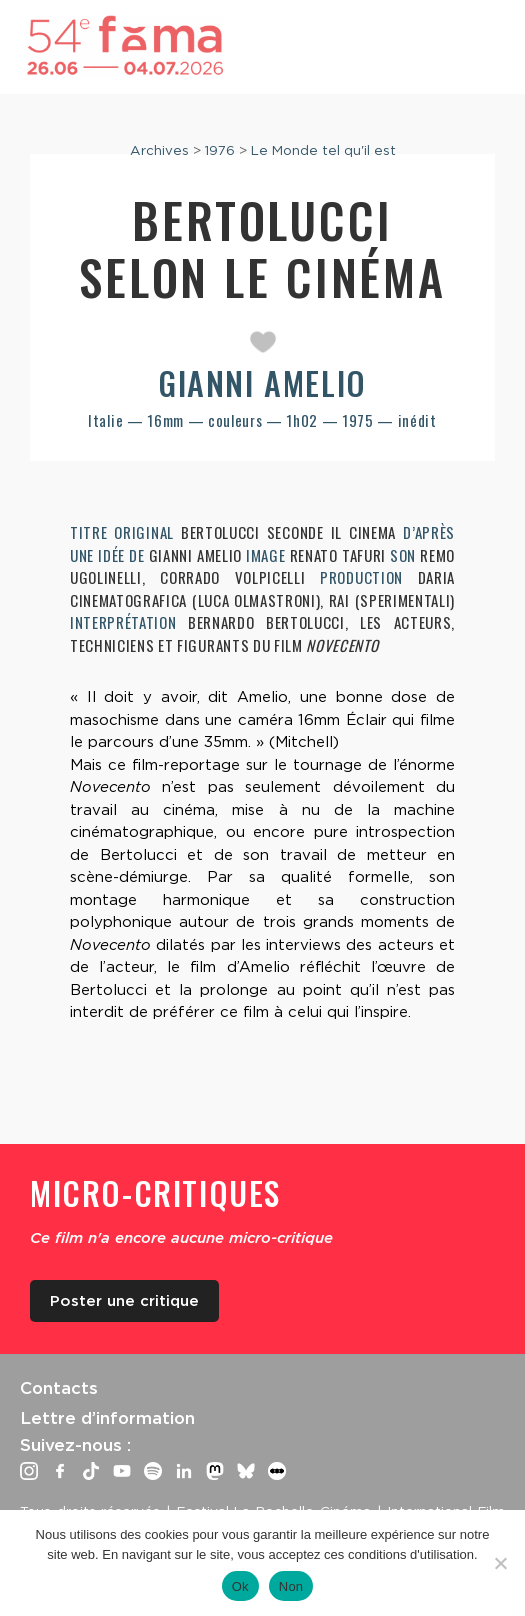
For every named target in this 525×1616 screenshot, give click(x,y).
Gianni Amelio (262, 382)
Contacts (59, 1388)
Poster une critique (124, 1301)
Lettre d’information (107, 1418)
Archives (159, 150)
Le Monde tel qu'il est (323, 150)
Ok (240, 1586)
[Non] (500, 1563)
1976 (220, 150)
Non (291, 1586)
